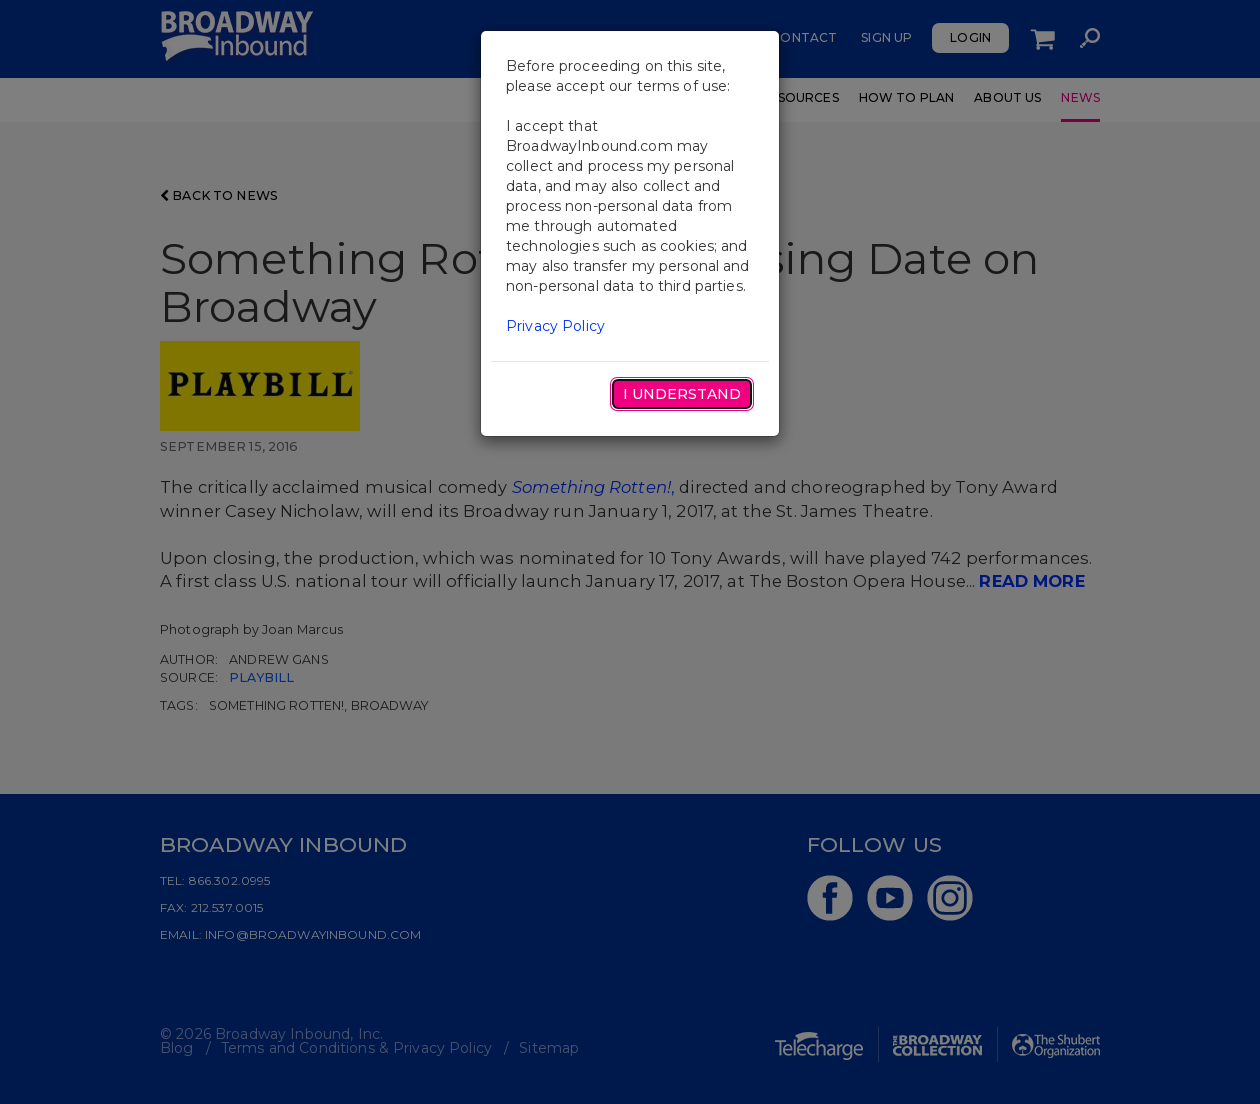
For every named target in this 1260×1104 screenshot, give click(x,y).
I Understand (682, 394)
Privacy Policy (555, 326)
